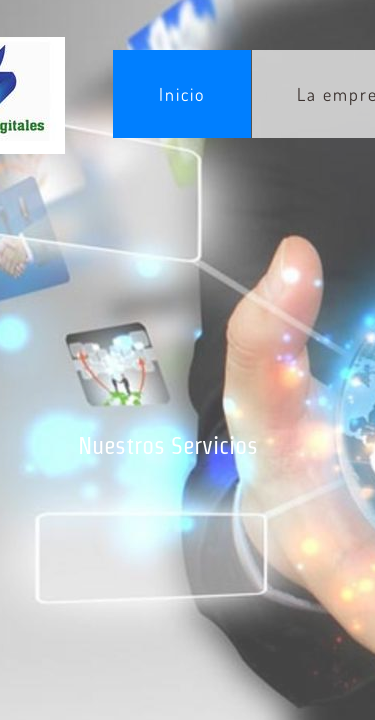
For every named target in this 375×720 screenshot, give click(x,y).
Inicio (182, 94)
